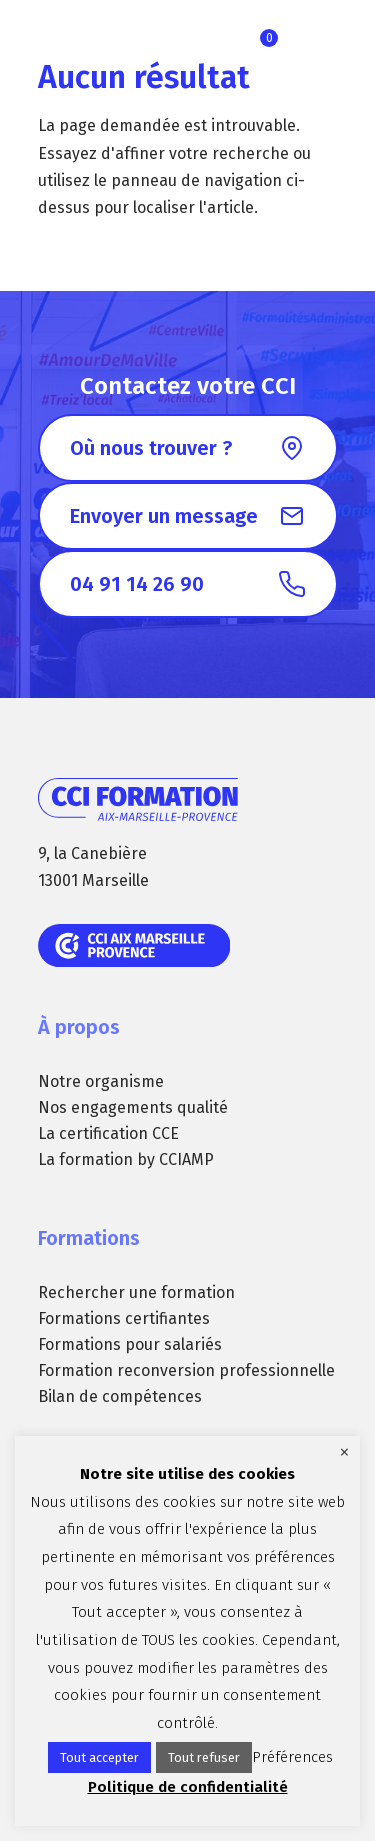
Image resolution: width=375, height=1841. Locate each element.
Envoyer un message (164, 516)
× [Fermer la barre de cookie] (344, 1452)
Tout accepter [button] (99, 1757)
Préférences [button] (292, 1757)
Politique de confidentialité (188, 1787)
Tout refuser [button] (204, 1757)
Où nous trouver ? (151, 448)
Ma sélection (269, 38)
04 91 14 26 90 (137, 584)
